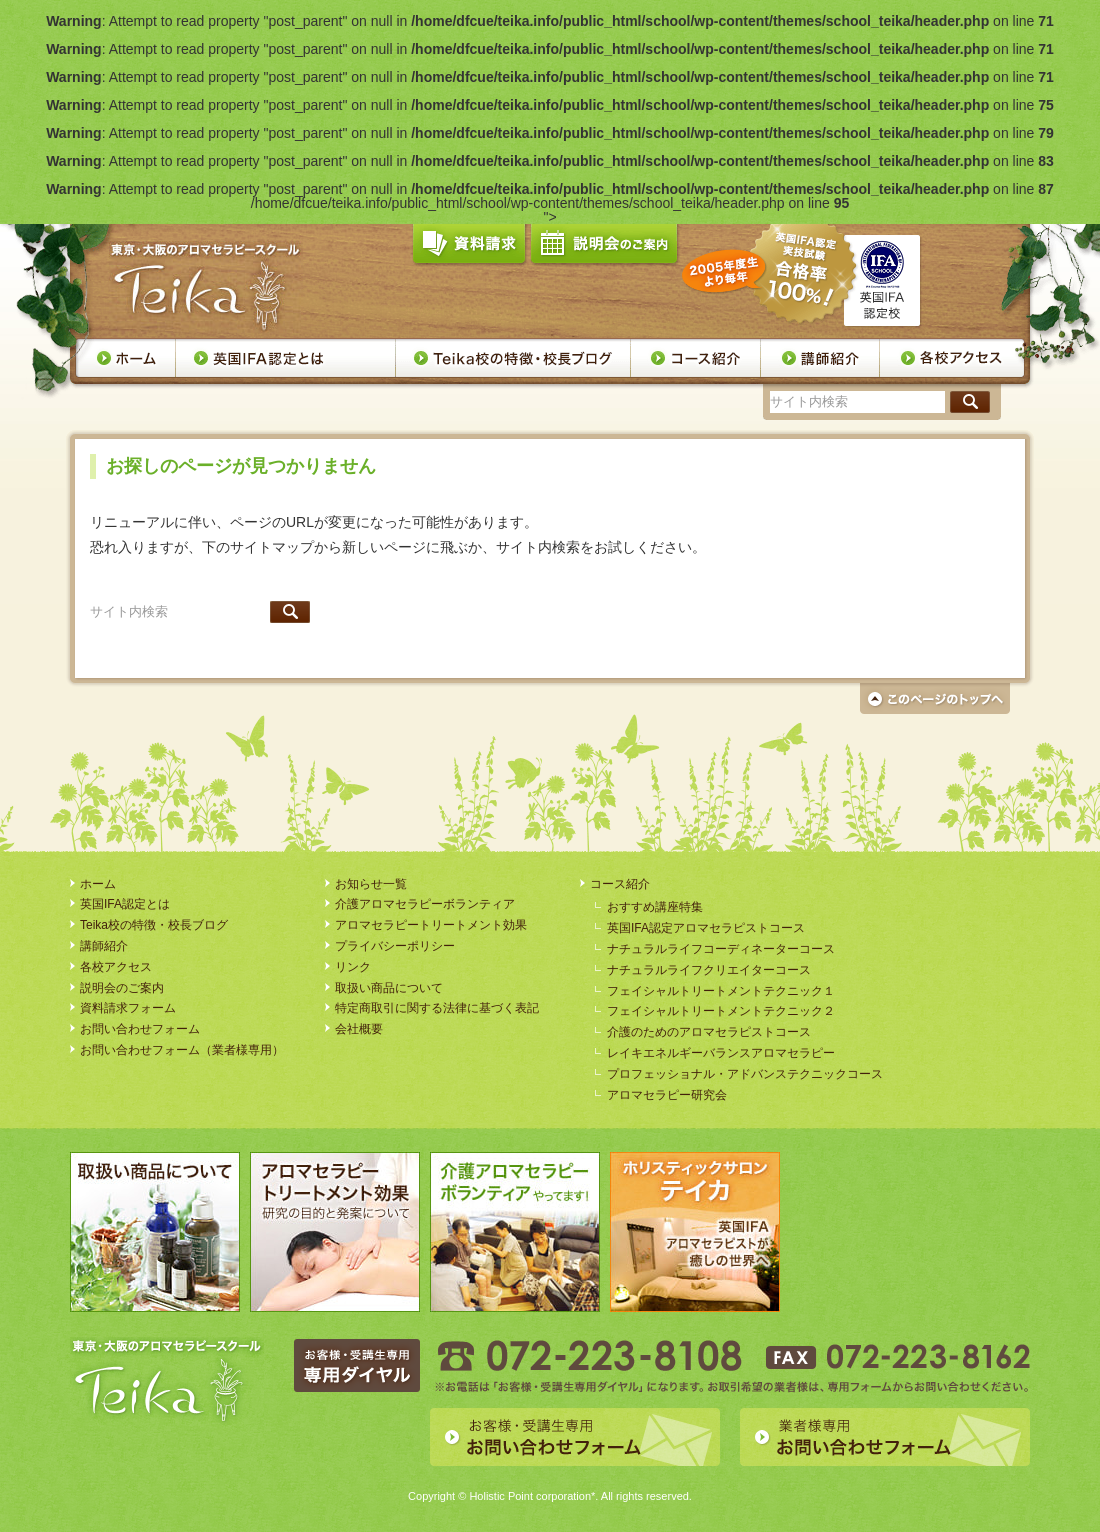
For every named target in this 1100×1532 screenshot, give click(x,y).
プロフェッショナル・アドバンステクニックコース (745, 1074)
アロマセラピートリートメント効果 (431, 925)
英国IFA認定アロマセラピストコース (706, 928)
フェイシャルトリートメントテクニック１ (721, 991)
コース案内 (696, 358)
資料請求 (469, 248)
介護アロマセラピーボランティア (425, 904)
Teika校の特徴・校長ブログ (513, 358)
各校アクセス (952, 358)
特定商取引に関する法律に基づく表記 (437, 1008)
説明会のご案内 (604, 248)
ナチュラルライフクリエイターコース (709, 970)
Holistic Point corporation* (532, 1496)
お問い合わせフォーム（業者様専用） (182, 1050)
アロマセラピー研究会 (667, 1095)
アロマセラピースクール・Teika (206, 287)
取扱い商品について (389, 988)
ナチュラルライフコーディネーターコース (721, 949)
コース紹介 (620, 884)
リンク (353, 967)
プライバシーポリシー (395, 946)
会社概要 (359, 1029)
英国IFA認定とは (286, 358)
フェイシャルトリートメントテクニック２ (721, 1011)
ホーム (125, 358)
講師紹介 (820, 358)
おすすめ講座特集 (655, 907)
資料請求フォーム (128, 1008)
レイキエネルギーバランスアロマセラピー (721, 1053)
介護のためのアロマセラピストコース (709, 1032)
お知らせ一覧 (371, 884)
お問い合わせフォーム (140, 1029)
